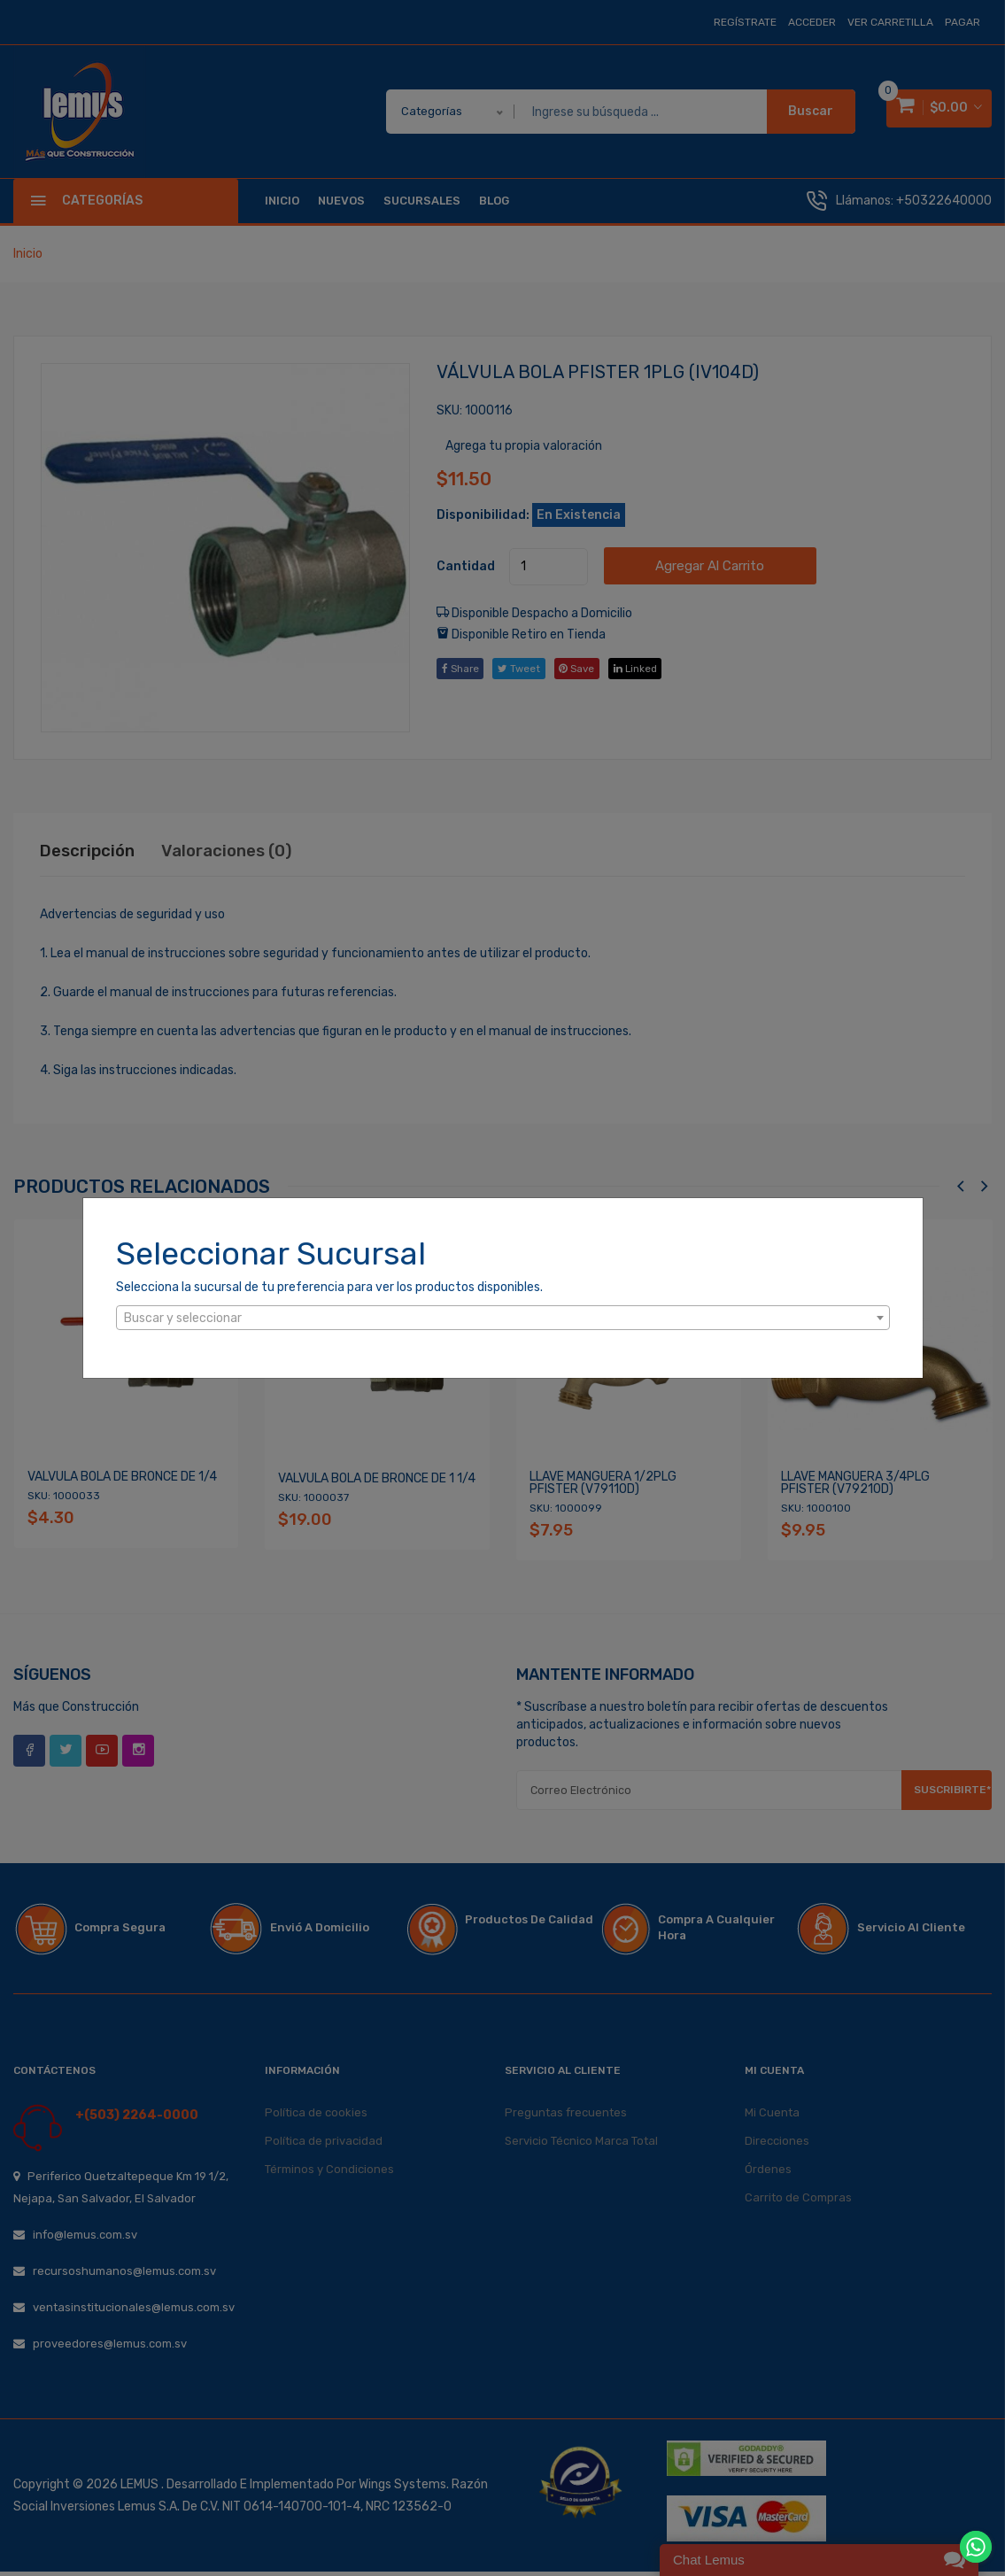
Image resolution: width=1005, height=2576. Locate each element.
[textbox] (503, 1318)
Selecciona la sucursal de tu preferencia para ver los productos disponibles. (329, 1287)
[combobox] (503, 1317)
